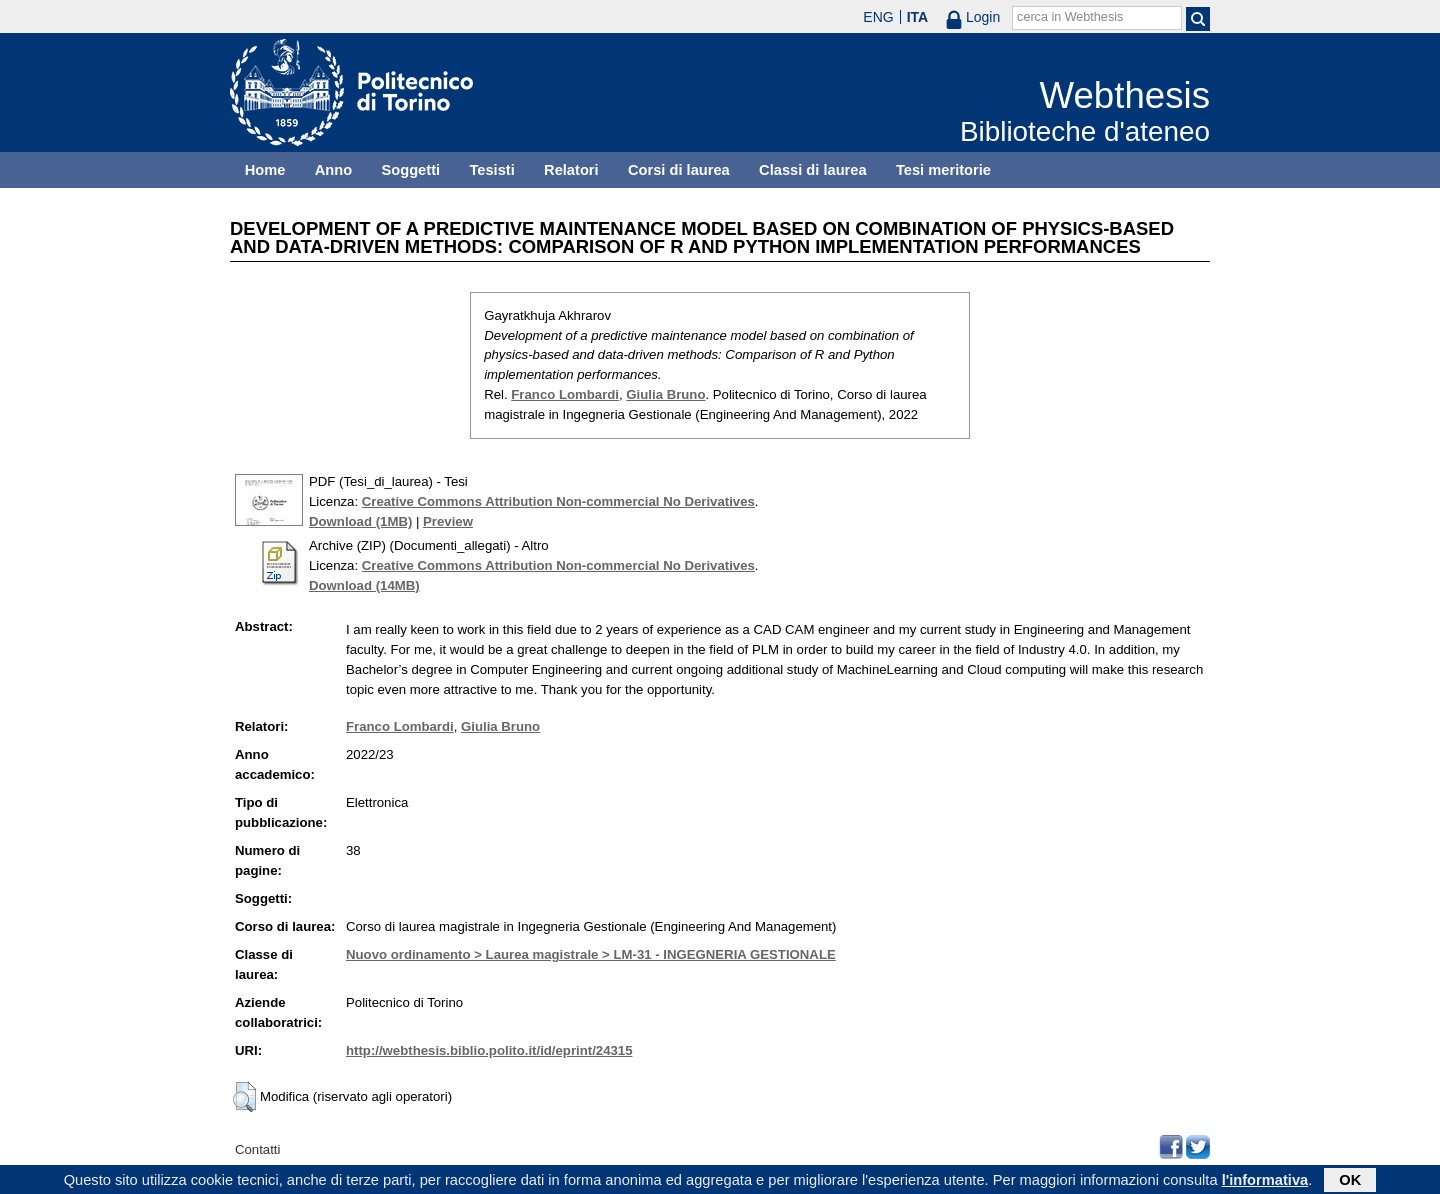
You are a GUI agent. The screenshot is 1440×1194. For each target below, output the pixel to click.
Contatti (257, 1149)
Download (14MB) (364, 585)
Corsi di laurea (679, 170)
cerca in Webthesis (1070, 17)
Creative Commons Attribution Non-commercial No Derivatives (558, 501)
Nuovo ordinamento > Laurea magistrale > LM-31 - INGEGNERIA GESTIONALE (591, 954)
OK (1350, 1181)
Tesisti (491, 170)
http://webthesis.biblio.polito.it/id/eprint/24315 (489, 1050)
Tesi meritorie (943, 170)
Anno (333, 170)
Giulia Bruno (665, 394)
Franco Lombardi (565, 394)
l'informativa (1265, 1181)
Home (265, 170)
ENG (878, 17)
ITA (918, 17)
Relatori (571, 170)
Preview (448, 521)
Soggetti (410, 170)
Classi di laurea (813, 170)
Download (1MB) (360, 521)
